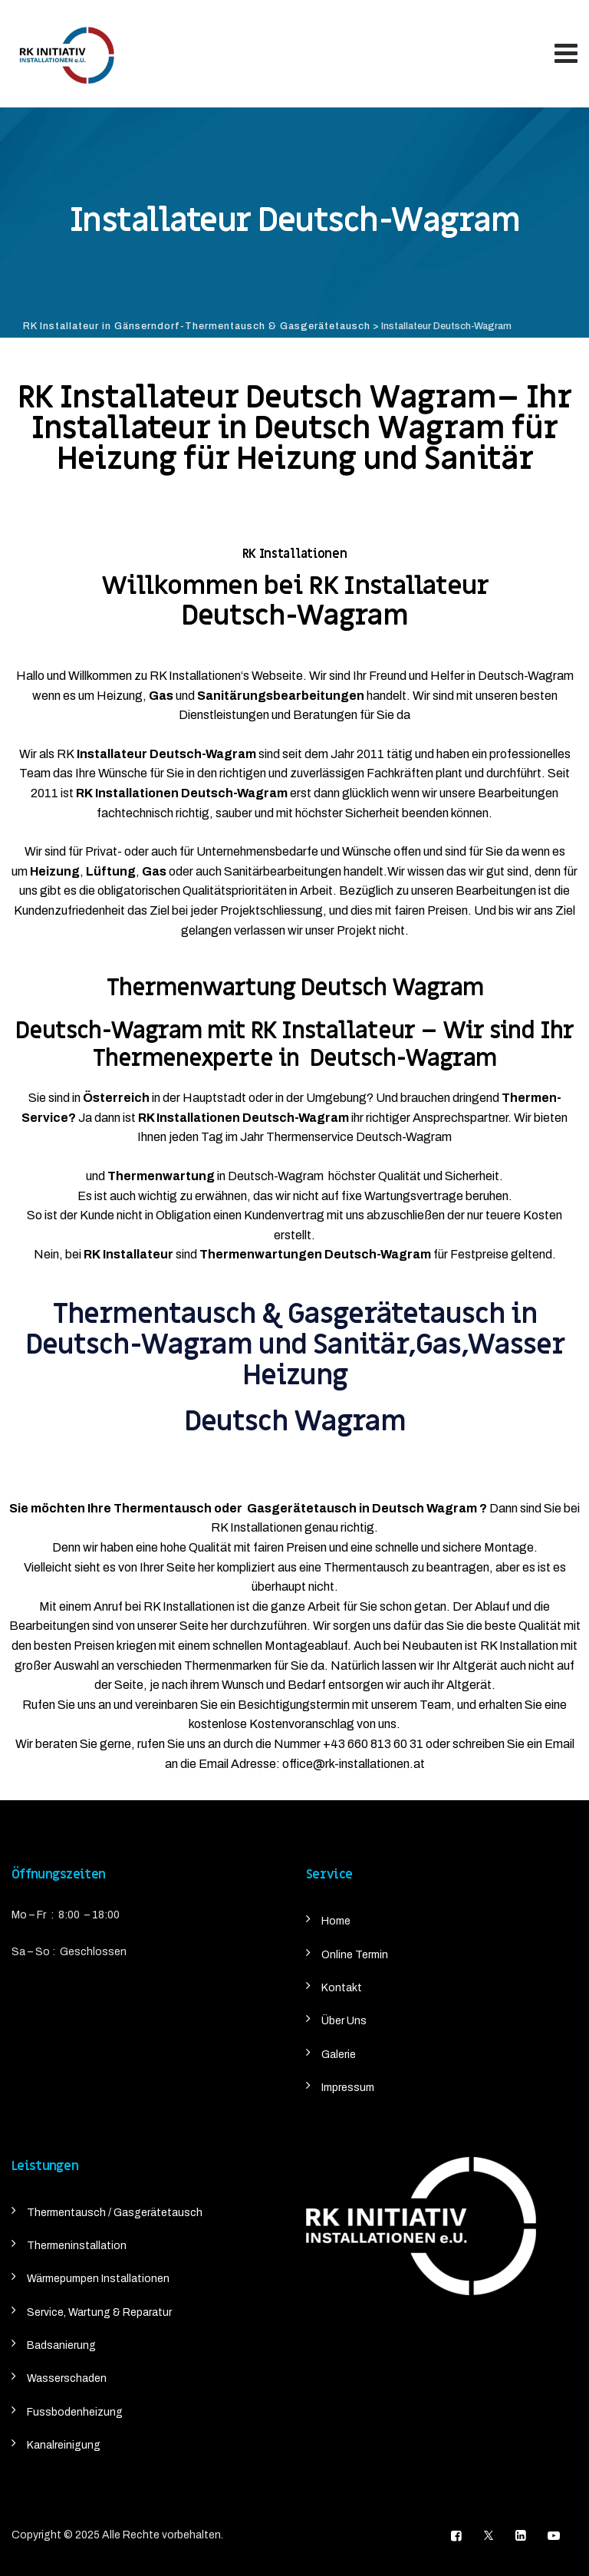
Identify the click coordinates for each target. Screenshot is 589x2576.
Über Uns (344, 2021)
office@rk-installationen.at (353, 1763)
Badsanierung (61, 2345)
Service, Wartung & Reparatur (99, 2312)
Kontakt (341, 1988)
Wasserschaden (67, 2378)
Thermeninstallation (77, 2245)
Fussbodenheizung (75, 2412)
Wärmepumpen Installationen (98, 2278)
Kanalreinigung (63, 2445)
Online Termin (354, 1955)
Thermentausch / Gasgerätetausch (114, 2212)
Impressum (347, 2087)
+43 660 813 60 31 (373, 1743)
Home (335, 1921)
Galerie (338, 2054)
